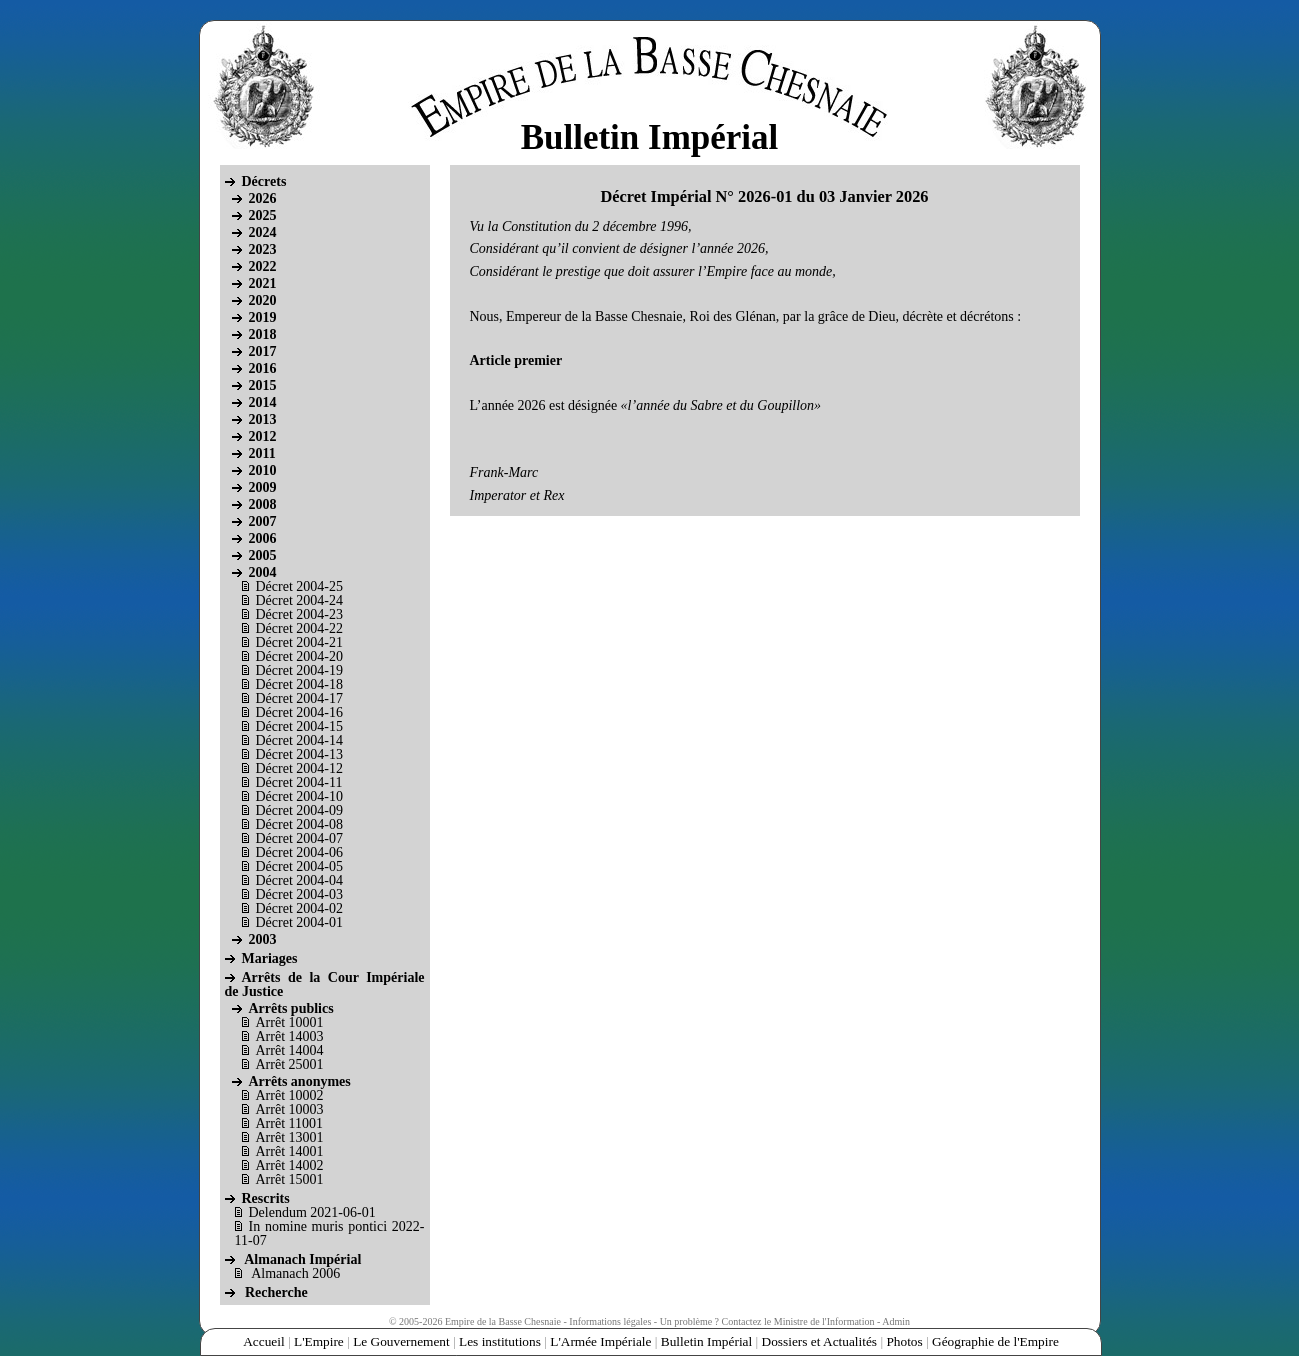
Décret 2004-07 (299, 838)
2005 (263, 555)
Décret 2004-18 (299, 684)
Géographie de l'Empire (995, 1341)
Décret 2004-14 (299, 740)
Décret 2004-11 (299, 782)
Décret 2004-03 (299, 894)
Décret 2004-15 (299, 726)
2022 (263, 266)
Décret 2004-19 (299, 670)
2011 (262, 453)
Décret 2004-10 (299, 796)
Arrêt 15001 (290, 1179)
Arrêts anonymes (300, 1081)
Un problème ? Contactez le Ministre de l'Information (767, 1321)
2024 (263, 232)
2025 (263, 215)
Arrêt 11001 (290, 1123)
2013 (263, 419)
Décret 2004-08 (299, 824)
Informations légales (610, 1321)
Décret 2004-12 (299, 768)
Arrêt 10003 (290, 1109)
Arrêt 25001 (290, 1064)
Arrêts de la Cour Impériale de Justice (325, 984)
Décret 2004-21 (299, 642)
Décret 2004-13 (299, 754)
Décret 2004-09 (299, 810)
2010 (263, 470)
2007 (263, 521)
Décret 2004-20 (299, 656)
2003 (263, 939)
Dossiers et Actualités (819, 1341)
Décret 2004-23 (299, 614)
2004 (263, 572)
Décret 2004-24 (299, 600)
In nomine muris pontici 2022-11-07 (330, 1233)
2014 (263, 402)
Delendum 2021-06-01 (312, 1212)
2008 (263, 504)
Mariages (270, 958)
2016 (263, 368)
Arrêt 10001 (290, 1022)
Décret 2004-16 (299, 712)
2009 (263, 487)
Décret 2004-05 (299, 866)
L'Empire (319, 1341)
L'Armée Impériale (600, 1341)
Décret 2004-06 (299, 852)
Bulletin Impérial (705, 1341)
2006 (263, 538)
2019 (263, 317)
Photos (904, 1341)
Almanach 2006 (295, 1273)
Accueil (263, 1341)
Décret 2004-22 (299, 628)
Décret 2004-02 (299, 908)
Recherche (276, 1292)
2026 (263, 198)
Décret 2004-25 (299, 586)
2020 (263, 300)
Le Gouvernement (401, 1341)
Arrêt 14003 (290, 1036)
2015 (263, 385)
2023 (263, 249)
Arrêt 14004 (290, 1050)
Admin (896, 1321)
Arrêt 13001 (290, 1137)
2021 (263, 283)
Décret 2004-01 (299, 922)
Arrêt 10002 (290, 1095)
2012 (263, 436)
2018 (263, 334)
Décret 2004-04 (299, 880)
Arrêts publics (291, 1008)
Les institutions (500, 1341)
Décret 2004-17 (299, 698)
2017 (263, 351)
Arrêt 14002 (290, 1165)
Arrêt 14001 (290, 1151)
